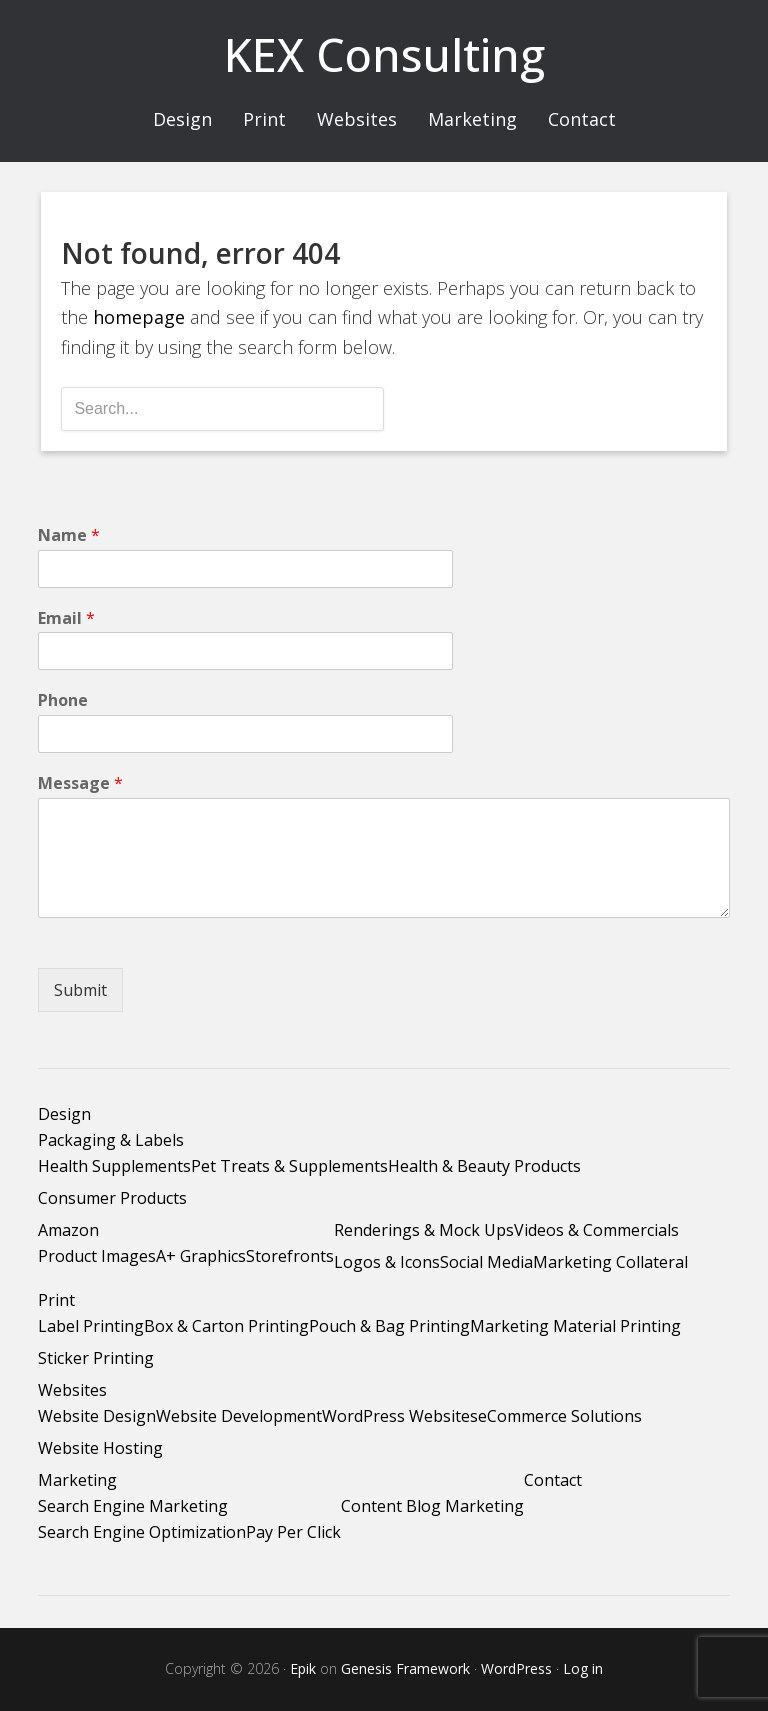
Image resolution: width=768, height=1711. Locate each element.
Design (64, 1114)
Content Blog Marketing (432, 1506)
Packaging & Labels (111, 1140)
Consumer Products (112, 1198)
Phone (63, 700)
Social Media (486, 1262)
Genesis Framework (405, 1668)
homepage (139, 317)
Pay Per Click (293, 1532)
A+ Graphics (201, 1256)
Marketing (77, 1480)
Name (69, 535)
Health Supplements (114, 1166)
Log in (583, 1668)
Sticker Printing (96, 1358)
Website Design (97, 1416)
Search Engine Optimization (142, 1532)
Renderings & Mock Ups (424, 1230)
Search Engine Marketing (133, 1506)
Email (66, 618)
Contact (553, 1480)
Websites (72, 1390)
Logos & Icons (387, 1262)
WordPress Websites (400, 1416)
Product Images (97, 1256)
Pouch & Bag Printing (389, 1326)
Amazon (68, 1230)
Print (56, 1300)
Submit (80, 990)
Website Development (239, 1416)
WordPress (516, 1668)
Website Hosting (100, 1448)
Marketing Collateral (610, 1262)
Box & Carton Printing (226, 1326)
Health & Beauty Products (484, 1166)
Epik (303, 1668)
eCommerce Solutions (560, 1416)
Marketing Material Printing (575, 1326)
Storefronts (290, 1256)
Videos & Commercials (596, 1230)
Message (80, 783)
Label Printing (91, 1326)
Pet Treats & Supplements (289, 1166)
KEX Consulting (384, 54)
